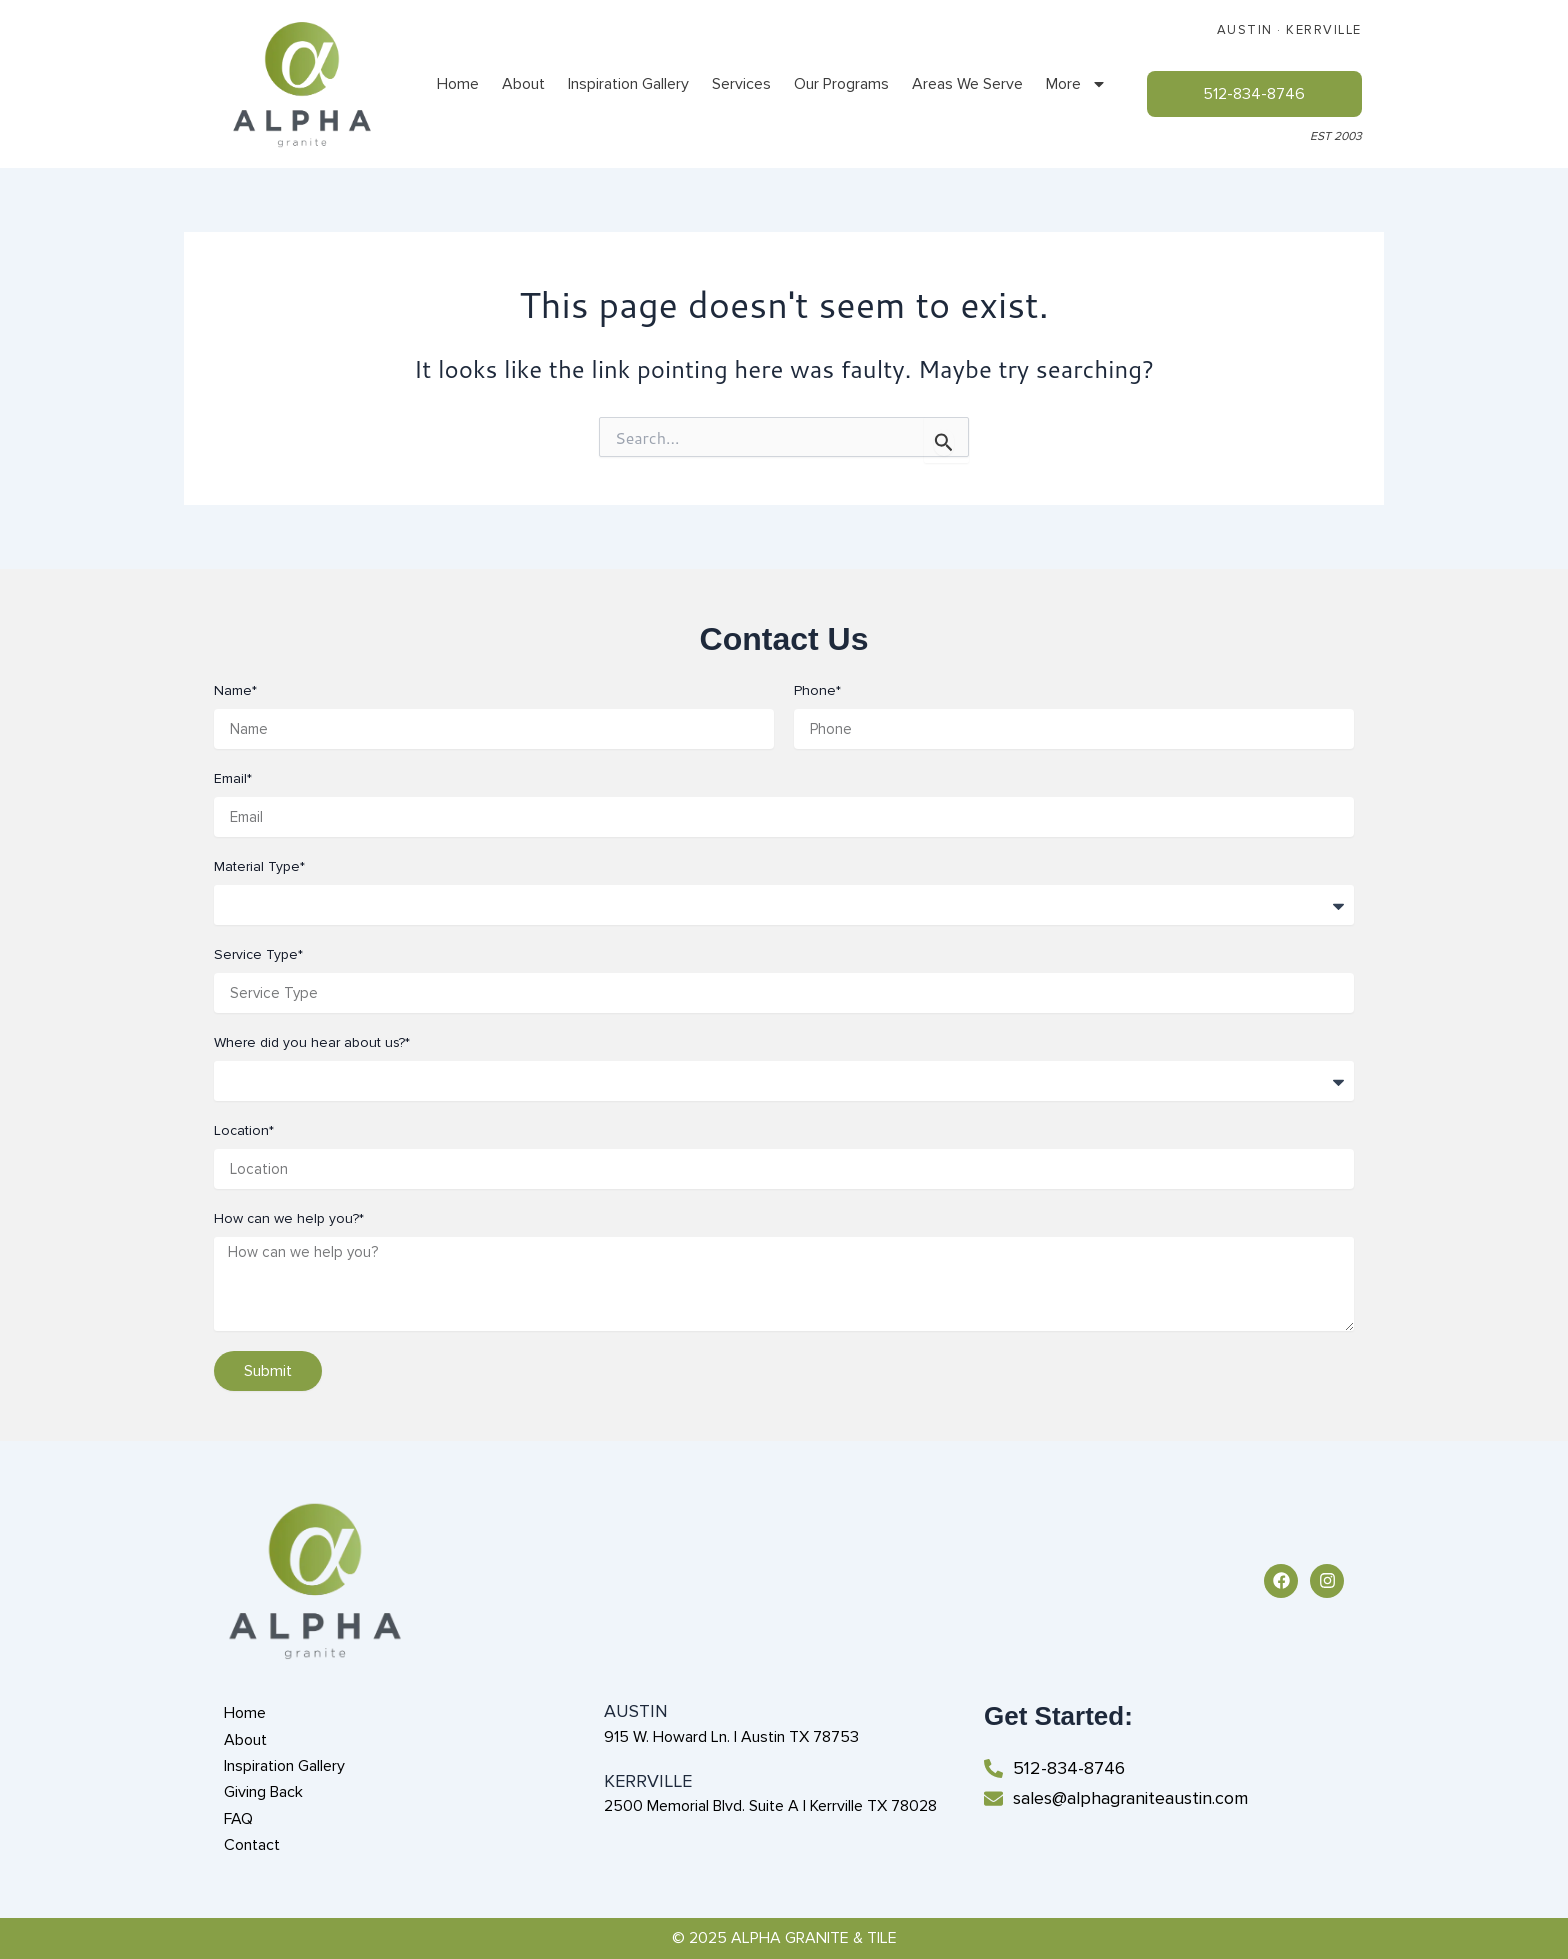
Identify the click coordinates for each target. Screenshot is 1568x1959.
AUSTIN (1245, 30)
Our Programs (841, 84)
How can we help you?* (289, 1218)
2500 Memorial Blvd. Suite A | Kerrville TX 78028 (770, 1806)
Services (741, 84)
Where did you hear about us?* (312, 1042)
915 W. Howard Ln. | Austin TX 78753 (731, 1737)
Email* (233, 778)
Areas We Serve (967, 84)
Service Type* (258, 954)
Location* (244, 1130)
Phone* (817, 690)
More (1076, 84)
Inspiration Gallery (628, 84)
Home (458, 84)
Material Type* (259, 866)
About (523, 84)
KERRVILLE (1324, 30)
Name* (235, 690)
